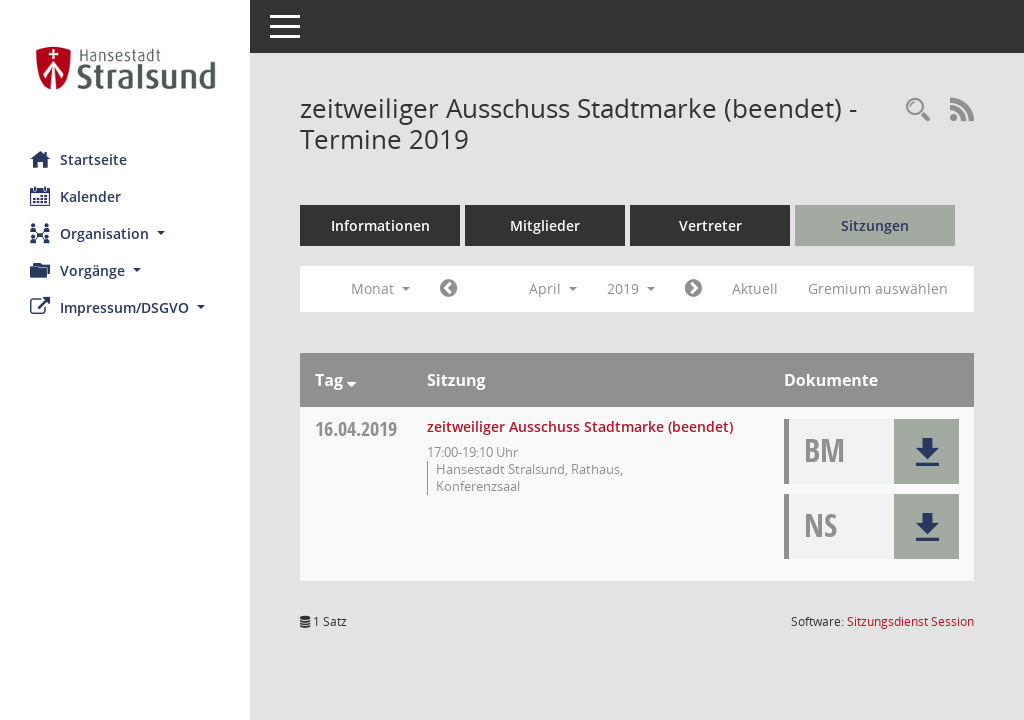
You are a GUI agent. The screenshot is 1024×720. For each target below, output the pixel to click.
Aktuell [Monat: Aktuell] (755, 288)
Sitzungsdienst (910, 621)
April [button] (553, 288)
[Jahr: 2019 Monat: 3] (448, 289)
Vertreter (710, 225)
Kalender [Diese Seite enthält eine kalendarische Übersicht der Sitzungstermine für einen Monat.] (75, 196)
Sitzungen (875, 225)
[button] (125, 233)
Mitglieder (545, 225)
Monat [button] (380, 288)
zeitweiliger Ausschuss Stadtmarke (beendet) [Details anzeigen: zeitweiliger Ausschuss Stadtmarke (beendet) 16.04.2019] (580, 426)
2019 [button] (631, 288)
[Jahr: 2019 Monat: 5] (693, 289)
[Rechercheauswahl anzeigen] (918, 110)
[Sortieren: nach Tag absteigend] (351, 380)
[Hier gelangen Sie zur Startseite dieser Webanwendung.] (125, 68)
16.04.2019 (356, 428)
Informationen (380, 225)
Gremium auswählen (878, 288)
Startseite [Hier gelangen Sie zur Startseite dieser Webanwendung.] (78, 159)
